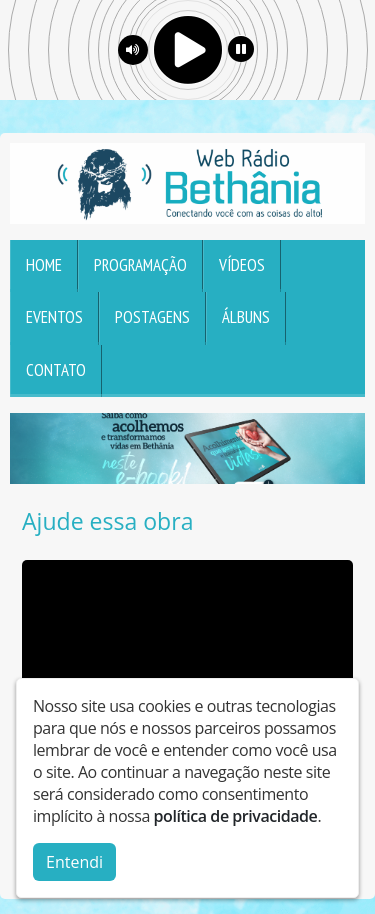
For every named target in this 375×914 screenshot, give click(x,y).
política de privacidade (236, 816)
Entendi (74, 862)
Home (44, 265)
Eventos (54, 317)
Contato (56, 370)
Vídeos (242, 265)
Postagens (152, 317)
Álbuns (246, 317)
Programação (140, 265)
